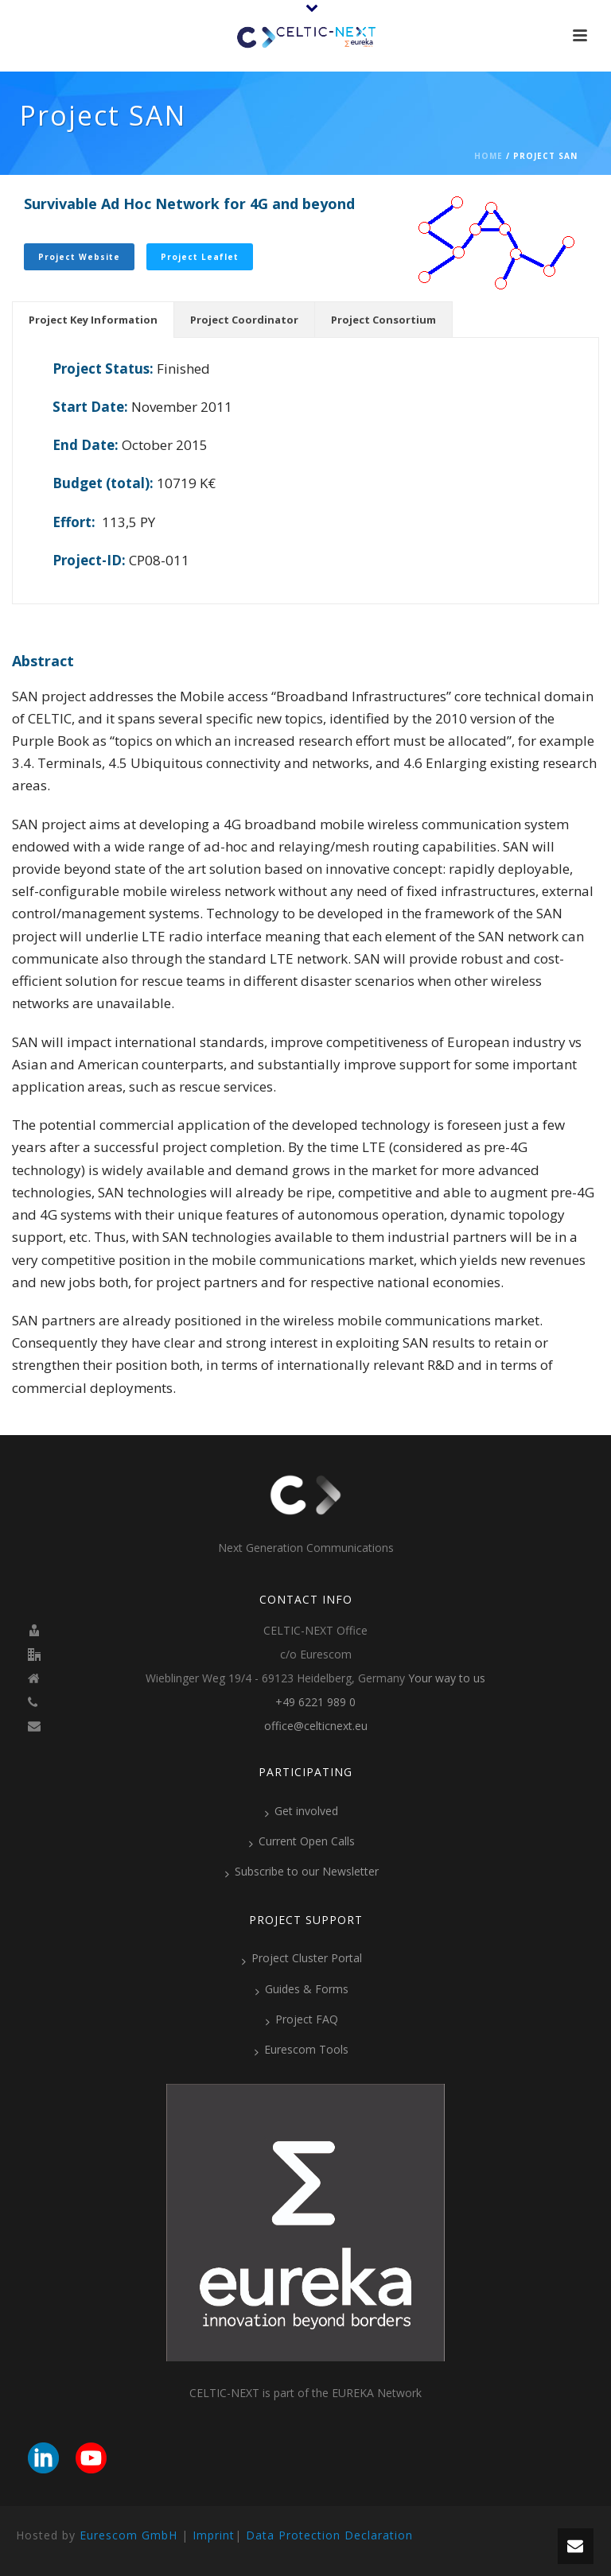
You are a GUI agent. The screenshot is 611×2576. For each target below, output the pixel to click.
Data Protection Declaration (329, 2535)
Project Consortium (383, 319)
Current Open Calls (302, 1841)
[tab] (93, 319)
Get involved (301, 1811)
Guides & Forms (301, 1989)
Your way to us (446, 1678)
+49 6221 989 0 (315, 1702)
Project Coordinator (244, 319)
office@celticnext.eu (316, 1726)
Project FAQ (302, 2019)
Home (488, 155)
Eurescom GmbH (128, 2535)
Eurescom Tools (301, 2050)
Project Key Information (93, 319)
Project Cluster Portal (302, 1958)
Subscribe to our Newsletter (302, 1872)
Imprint (214, 2535)
